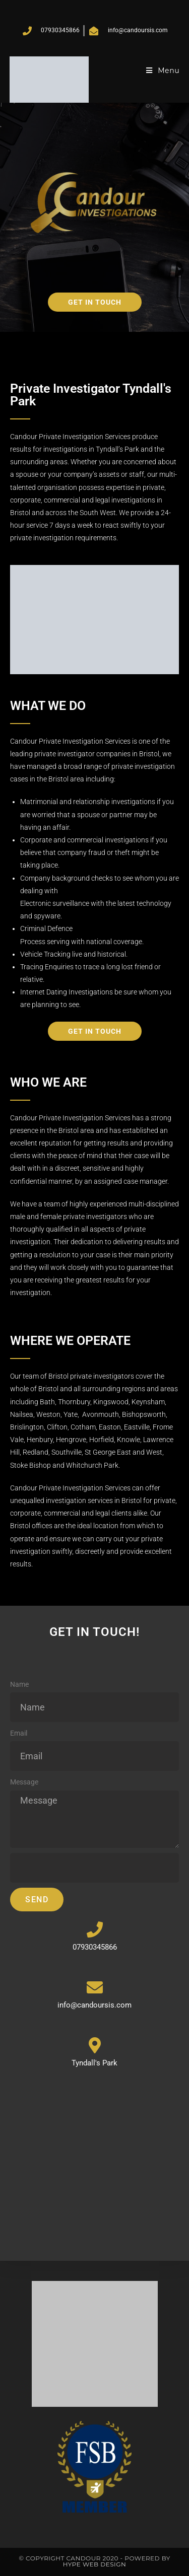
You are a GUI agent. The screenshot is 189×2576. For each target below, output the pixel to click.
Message (24, 1782)
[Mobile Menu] (162, 70)
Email (18, 1733)
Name (19, 1684)
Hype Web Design (95, 2564)
